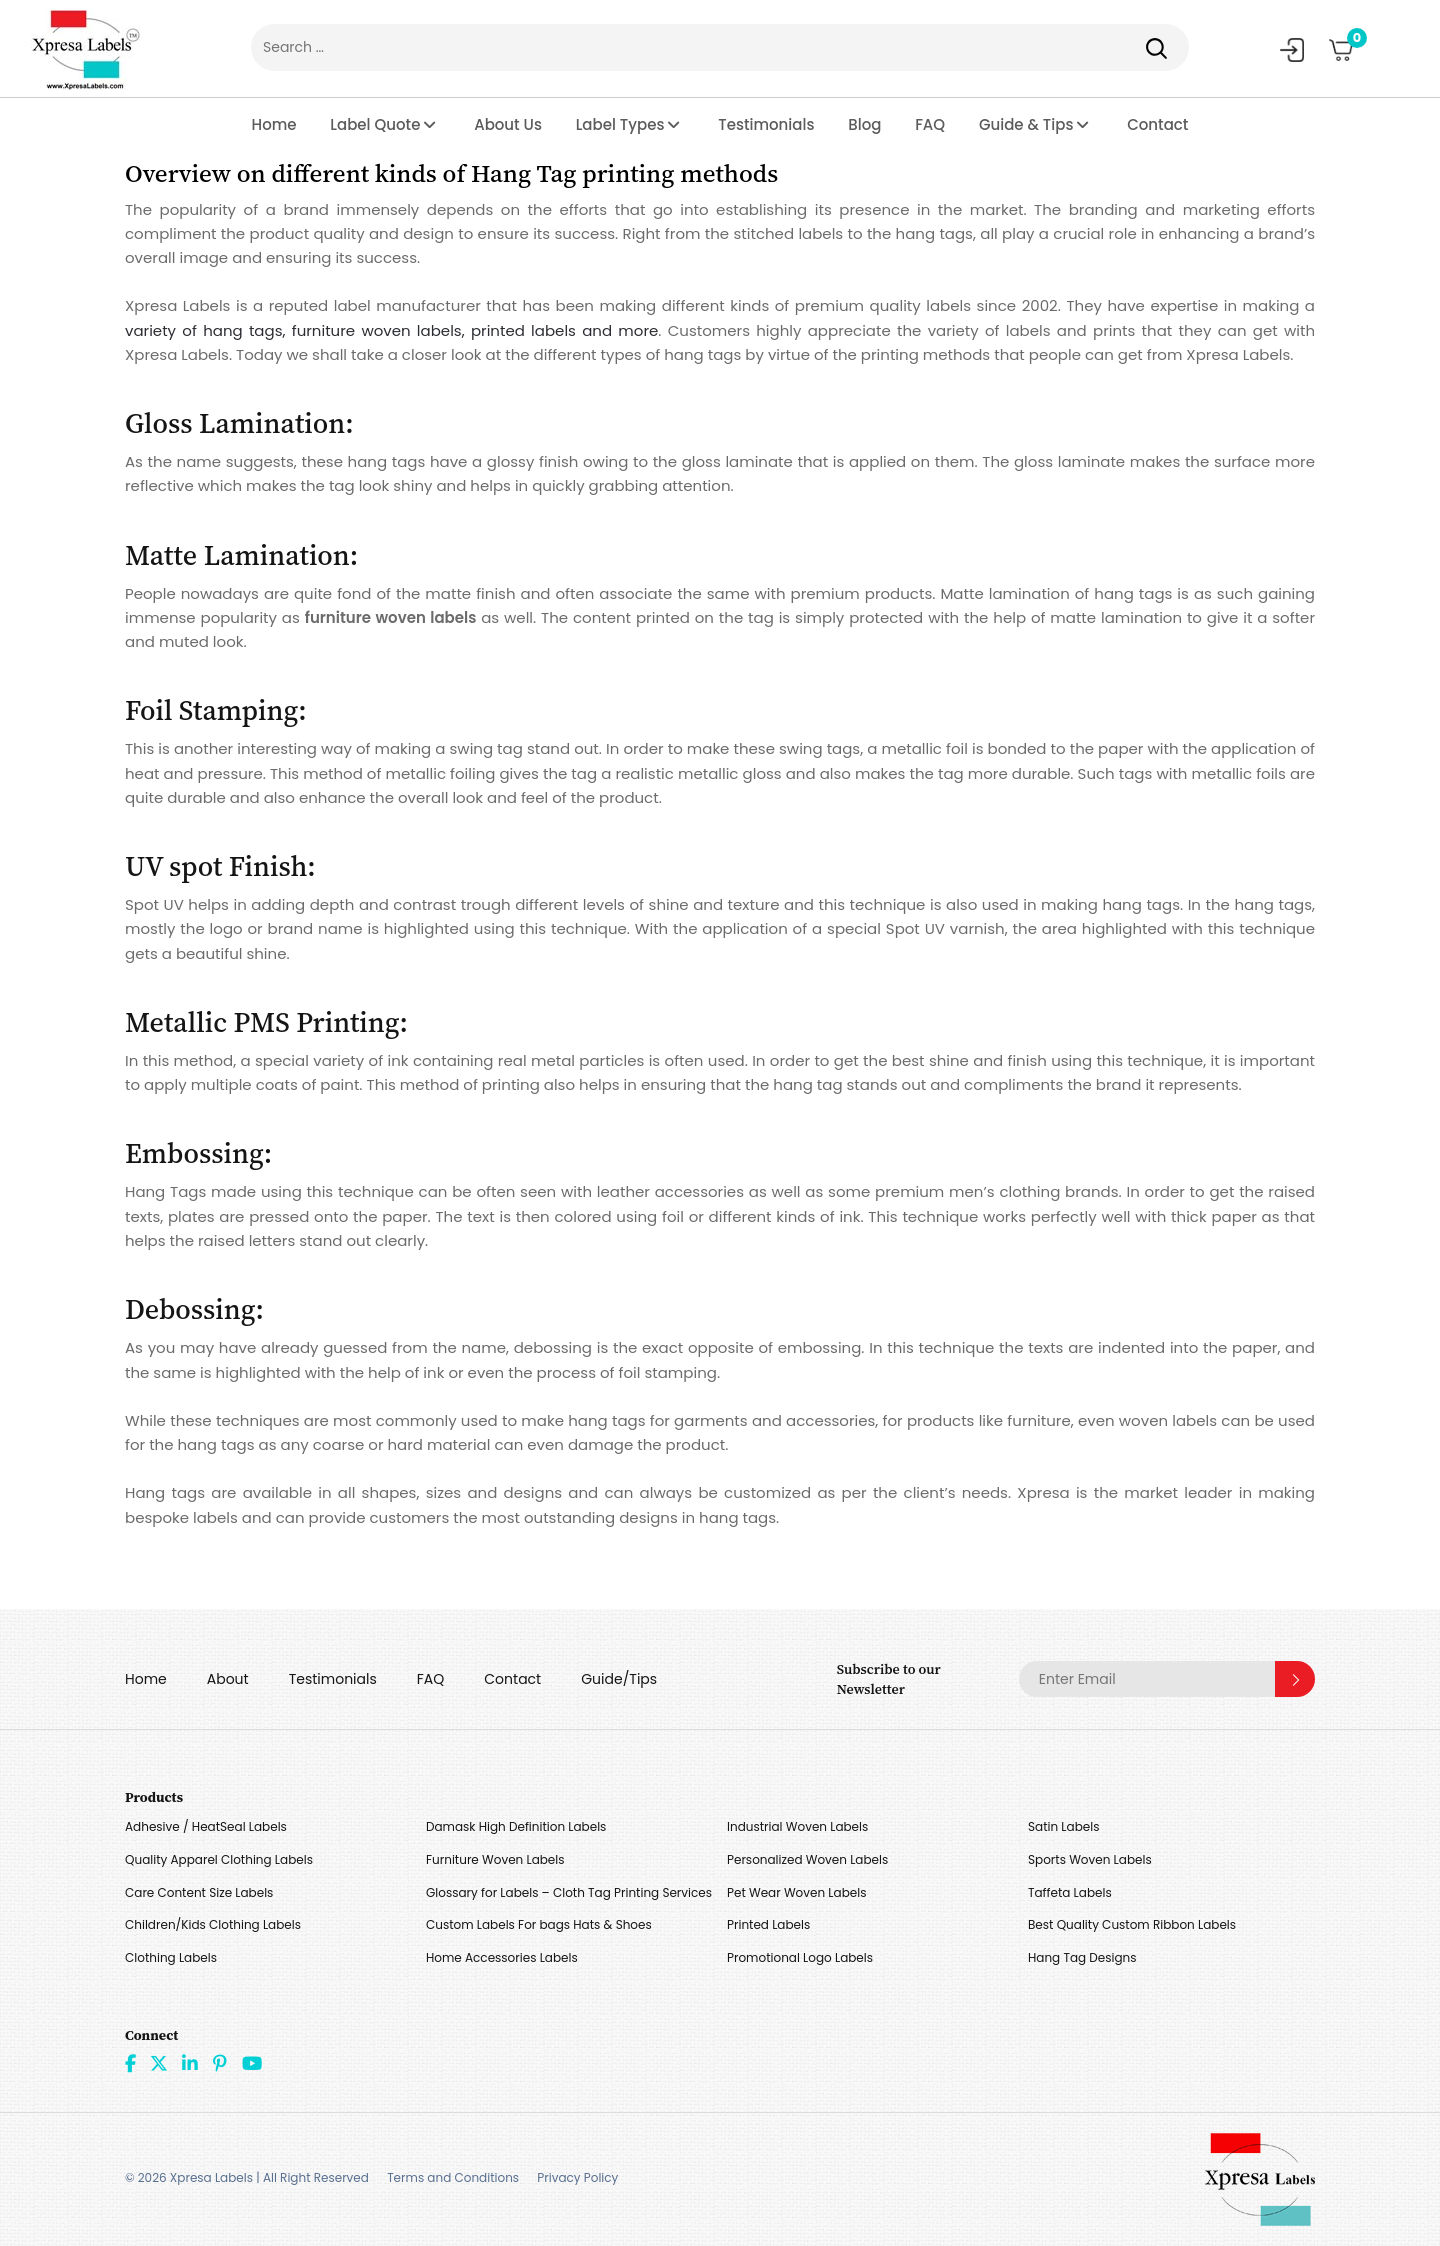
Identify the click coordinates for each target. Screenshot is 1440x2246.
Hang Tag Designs (1082, 1957)
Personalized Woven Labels (807, 1859)
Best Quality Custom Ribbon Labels (1132, 1924)
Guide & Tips (1026, 124)
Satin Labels (1063, 1826)
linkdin (190, 2063)
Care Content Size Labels (199, 1892)
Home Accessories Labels (502, 1957)
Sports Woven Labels (1090, 1859)
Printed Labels (768, 1924)
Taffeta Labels (1070, 1892)
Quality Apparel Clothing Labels (219, 1859)
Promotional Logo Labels (800, 1957)
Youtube (252, 2063)
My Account (1292, 50)
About (228, 1679)
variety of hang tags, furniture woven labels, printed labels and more (391, 330)
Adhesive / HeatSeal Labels (206, 1826)
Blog (864, 124)
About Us (508, 124)
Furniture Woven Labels (495, 1859)
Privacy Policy (577, 2177)
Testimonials (766, 124)
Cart (1350, 43)
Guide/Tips (619, 1679)
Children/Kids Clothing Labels (213, 1924)
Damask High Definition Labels (516, 1826)
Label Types (620, 124)
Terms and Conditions (453, 2177)
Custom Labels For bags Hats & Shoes (539, 1924)
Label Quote (375, 124)
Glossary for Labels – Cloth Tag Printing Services (569, 1892)
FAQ (930, 124)
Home (274, 124)
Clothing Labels (171, 1957)
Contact (1157, 124)
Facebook (130, 2063)
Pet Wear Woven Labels (796, 1892)
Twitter (159, 2063)
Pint (220, 2063)
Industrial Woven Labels (797, 1826)
